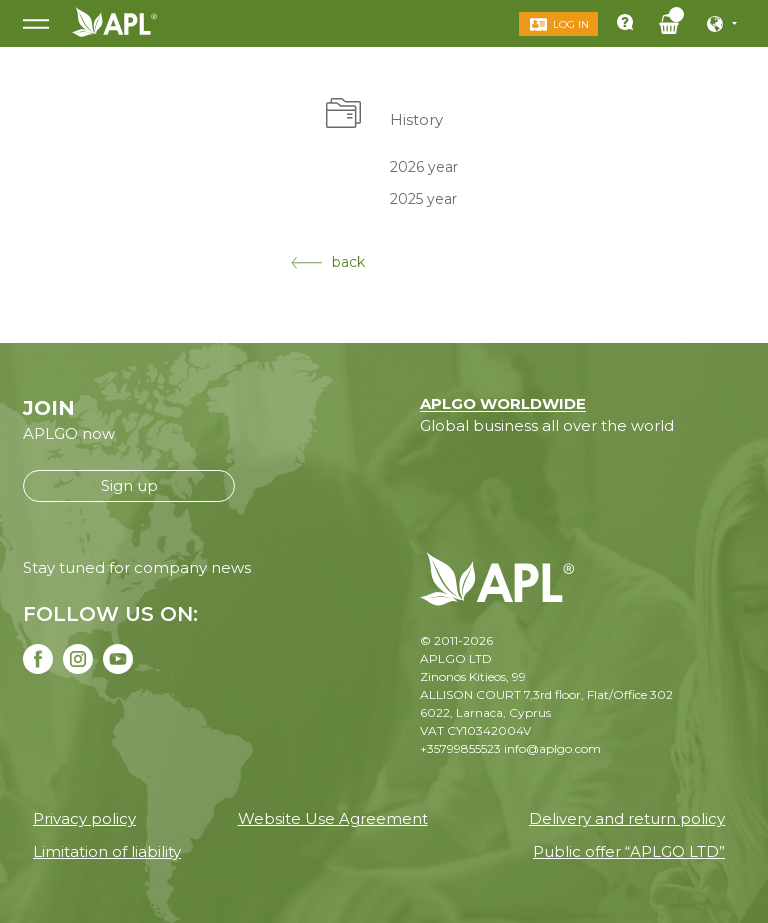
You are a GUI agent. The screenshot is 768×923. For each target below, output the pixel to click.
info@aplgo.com (552, 748)
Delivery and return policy (627, 818)
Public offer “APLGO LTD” (629, 851)
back (328, 262)
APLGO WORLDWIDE (503, 403)
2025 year (423, 199)
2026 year (424, 166)
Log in (571, 24)
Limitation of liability (107, 851)
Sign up (129, 485)
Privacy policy (84, 818)
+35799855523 (460, 748)
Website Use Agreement (333, 818)
